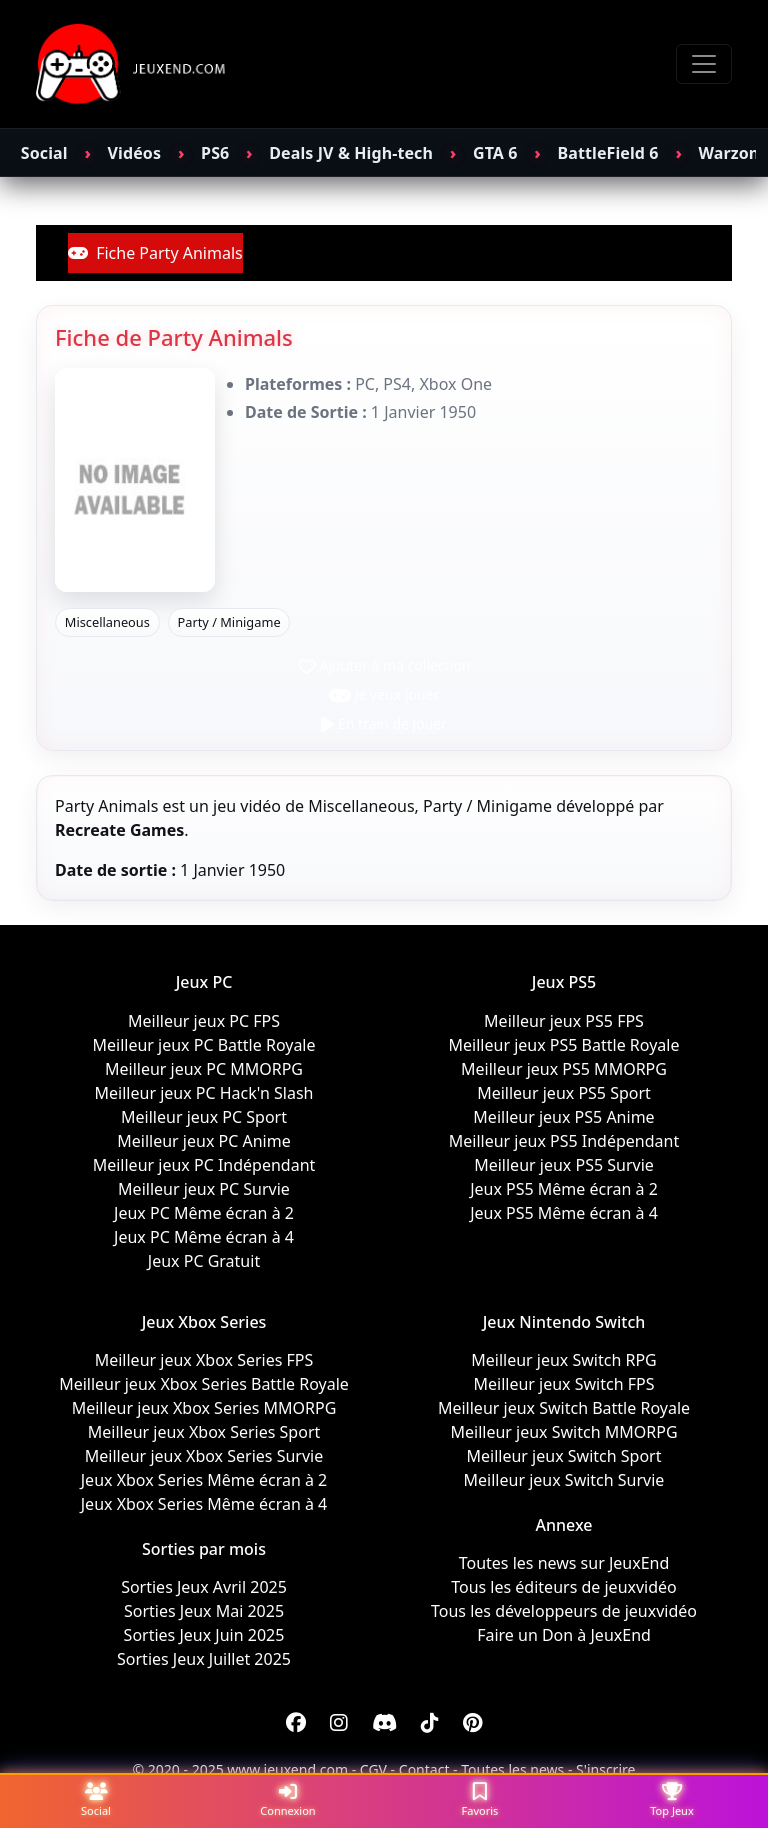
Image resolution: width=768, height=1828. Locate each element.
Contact (424, 1769)
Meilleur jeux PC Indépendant (204, 1165)
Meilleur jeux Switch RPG (564, 1360)
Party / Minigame (228, 622)
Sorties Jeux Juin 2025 (204, 1635)
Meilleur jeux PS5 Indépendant (564, 1141)
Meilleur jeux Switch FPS (563, 1384)
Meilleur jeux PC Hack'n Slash (204, 1093)
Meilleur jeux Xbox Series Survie (204, 1456)
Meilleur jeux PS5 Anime (563, 1117)
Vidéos (134, 153)
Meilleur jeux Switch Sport (564, 1456)
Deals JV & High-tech (351, 153)
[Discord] (384, 1723)
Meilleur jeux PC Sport (204, 1117)
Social (44, 153)
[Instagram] (339, 1723)
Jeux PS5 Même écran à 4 (564, 1213)
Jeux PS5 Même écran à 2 (564, 1189)
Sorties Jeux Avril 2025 (204, 1587)
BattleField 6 (608, 153)
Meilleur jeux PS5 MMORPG (564, 1069)
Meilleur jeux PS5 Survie (564, 1165)
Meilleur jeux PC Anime (203, 1141)
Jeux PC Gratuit (204, 1261)
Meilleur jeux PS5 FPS (564, 1021)
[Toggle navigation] (704, 64)
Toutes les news (512, 1769)
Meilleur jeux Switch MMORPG (563, 1432)
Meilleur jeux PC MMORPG (204, 1069)
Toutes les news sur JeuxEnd (564, 1563)
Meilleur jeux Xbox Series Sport (204, 1432)
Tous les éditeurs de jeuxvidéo (564, 1587)
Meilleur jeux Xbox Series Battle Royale (204, 1384)
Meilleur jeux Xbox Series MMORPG (204, 1408)
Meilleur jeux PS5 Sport (564, 1093)
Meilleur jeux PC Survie (204, 1189)
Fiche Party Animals (155, 253)
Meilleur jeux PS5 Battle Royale (564, 1045)
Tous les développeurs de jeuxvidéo (564, 1611)
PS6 (215, 153)
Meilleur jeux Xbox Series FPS (204, 1360)
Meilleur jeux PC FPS (204, 1021)
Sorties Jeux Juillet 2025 (204, 1659)
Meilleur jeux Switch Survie (564, 1480)
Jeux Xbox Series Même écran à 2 (204, 1480)
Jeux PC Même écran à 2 (204, 1213)
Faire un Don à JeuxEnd (564, 1635)
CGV (373, 1769)
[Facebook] (296, 1723)
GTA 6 (495, 153)
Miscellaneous (107, 622)
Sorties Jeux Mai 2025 (204, 1611)
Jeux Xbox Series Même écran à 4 (204, 1504)
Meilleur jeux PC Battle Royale (203, 1045)
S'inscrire (605, 1769)
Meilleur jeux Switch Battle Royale (564, 1408)
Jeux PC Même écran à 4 (204, 1237)
